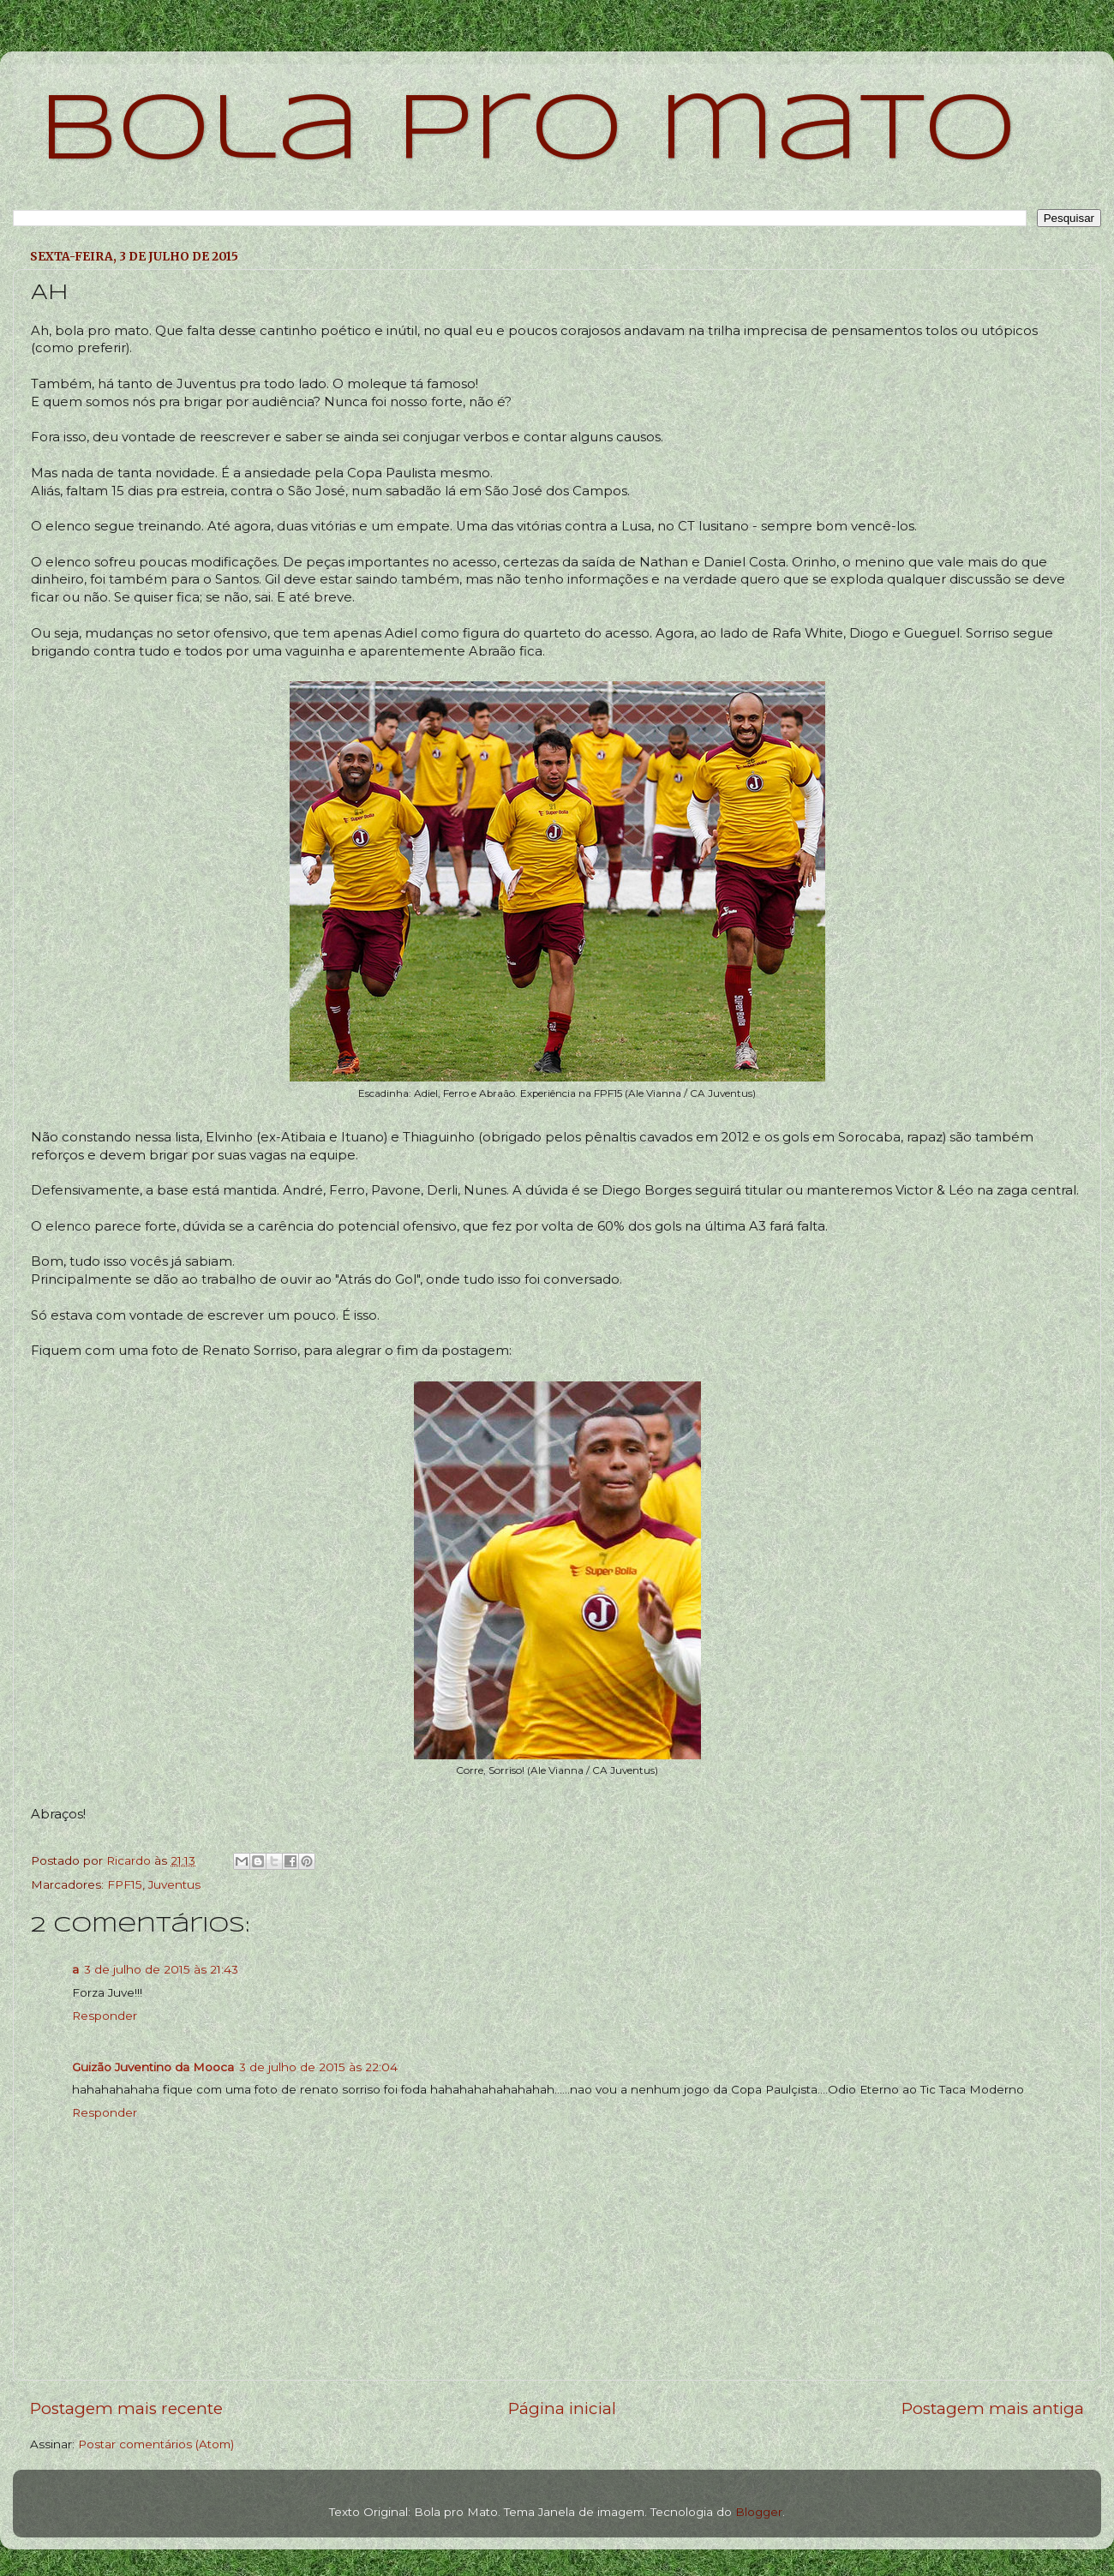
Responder (104, 2015)
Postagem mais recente (126, 2408)
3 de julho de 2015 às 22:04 (318, 2067)
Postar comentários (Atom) (156, 2444)
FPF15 (124, 1884)
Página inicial (562, 2408)
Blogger (758, 2512)
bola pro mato (527, 132)
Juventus (174, 1884)
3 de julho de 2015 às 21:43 (161, 1969)
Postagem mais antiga (992, 2408)
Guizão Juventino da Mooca (153, 2067)
